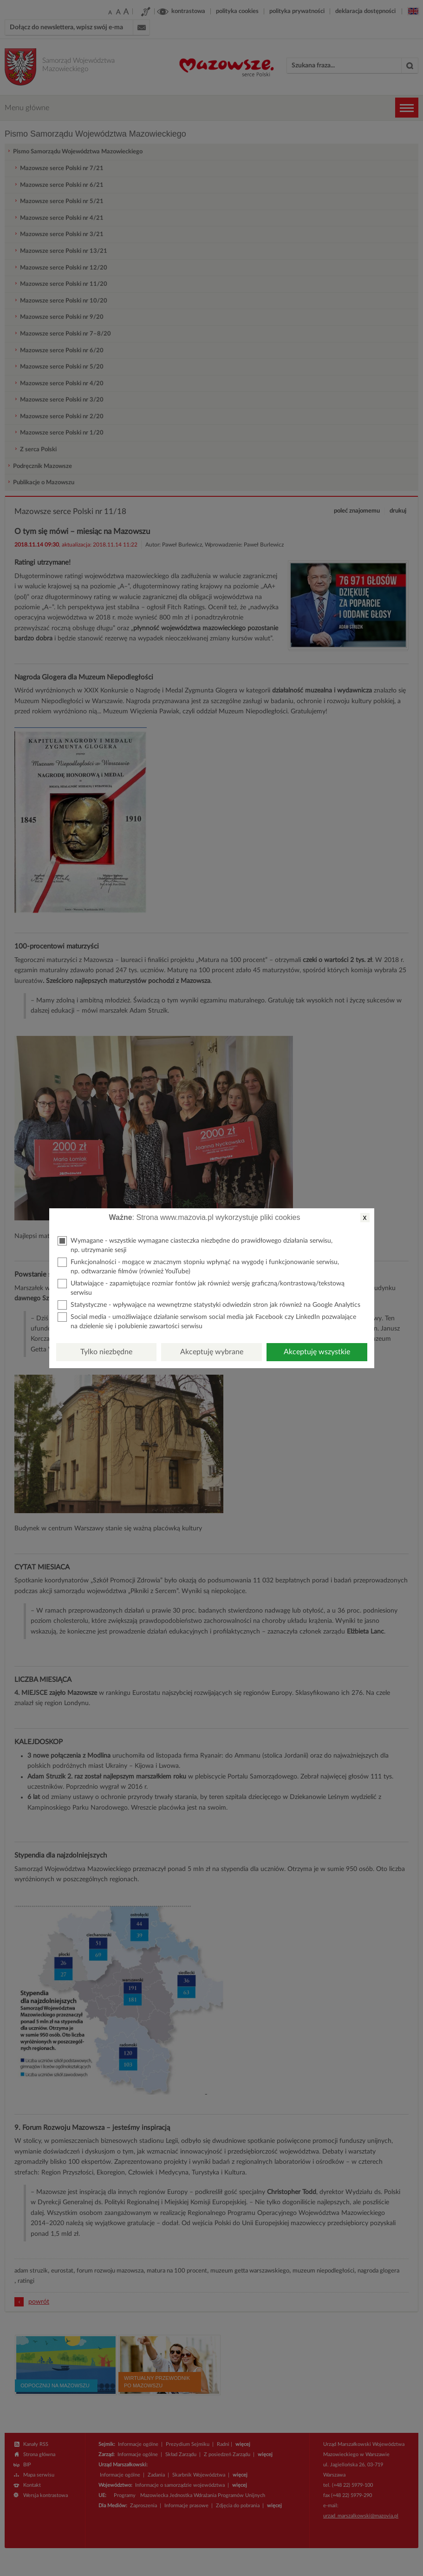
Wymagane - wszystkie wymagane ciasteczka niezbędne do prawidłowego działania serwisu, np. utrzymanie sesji (195, 1244)
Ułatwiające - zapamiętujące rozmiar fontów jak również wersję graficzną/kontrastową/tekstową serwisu (201, 1287)
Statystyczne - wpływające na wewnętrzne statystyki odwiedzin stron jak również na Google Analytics (209, 1305)
